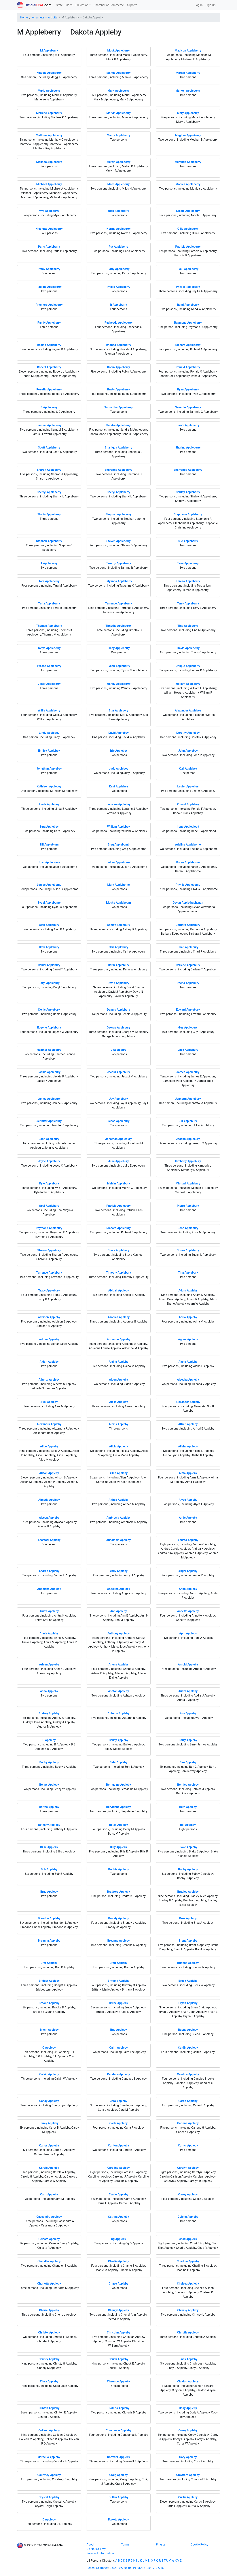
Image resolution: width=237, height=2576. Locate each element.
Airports (132, 5)
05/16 (160, 2568)
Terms (125, 2544)
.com (34, 5)
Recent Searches (97, 2568)
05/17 (151, 2568)
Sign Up (211, 5)
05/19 (132, 2568)
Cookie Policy (199, 2544)
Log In (199, 5)
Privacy (161, 2544)
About (90, 2544)
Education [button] (81, 5)
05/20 (123, 2568)
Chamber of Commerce (109, 5)
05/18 (141, 2568)
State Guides (64, 5)
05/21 (113, 2568)
